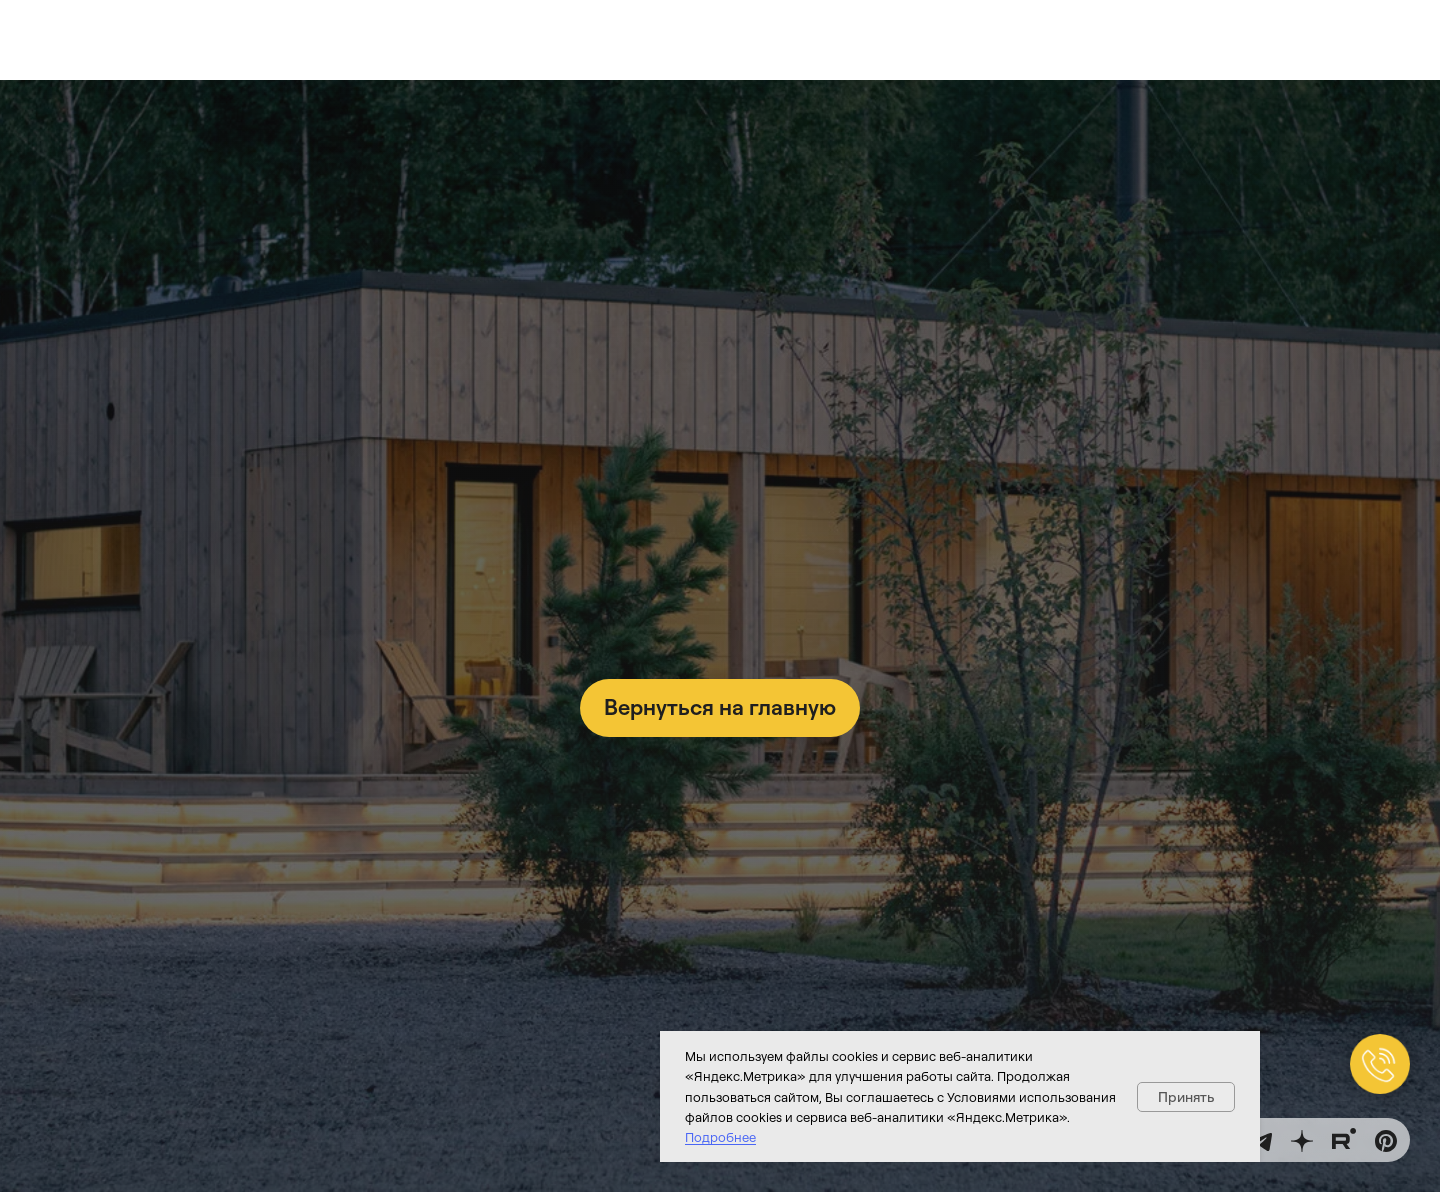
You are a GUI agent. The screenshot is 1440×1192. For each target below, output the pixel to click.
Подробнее (720, 1137)
